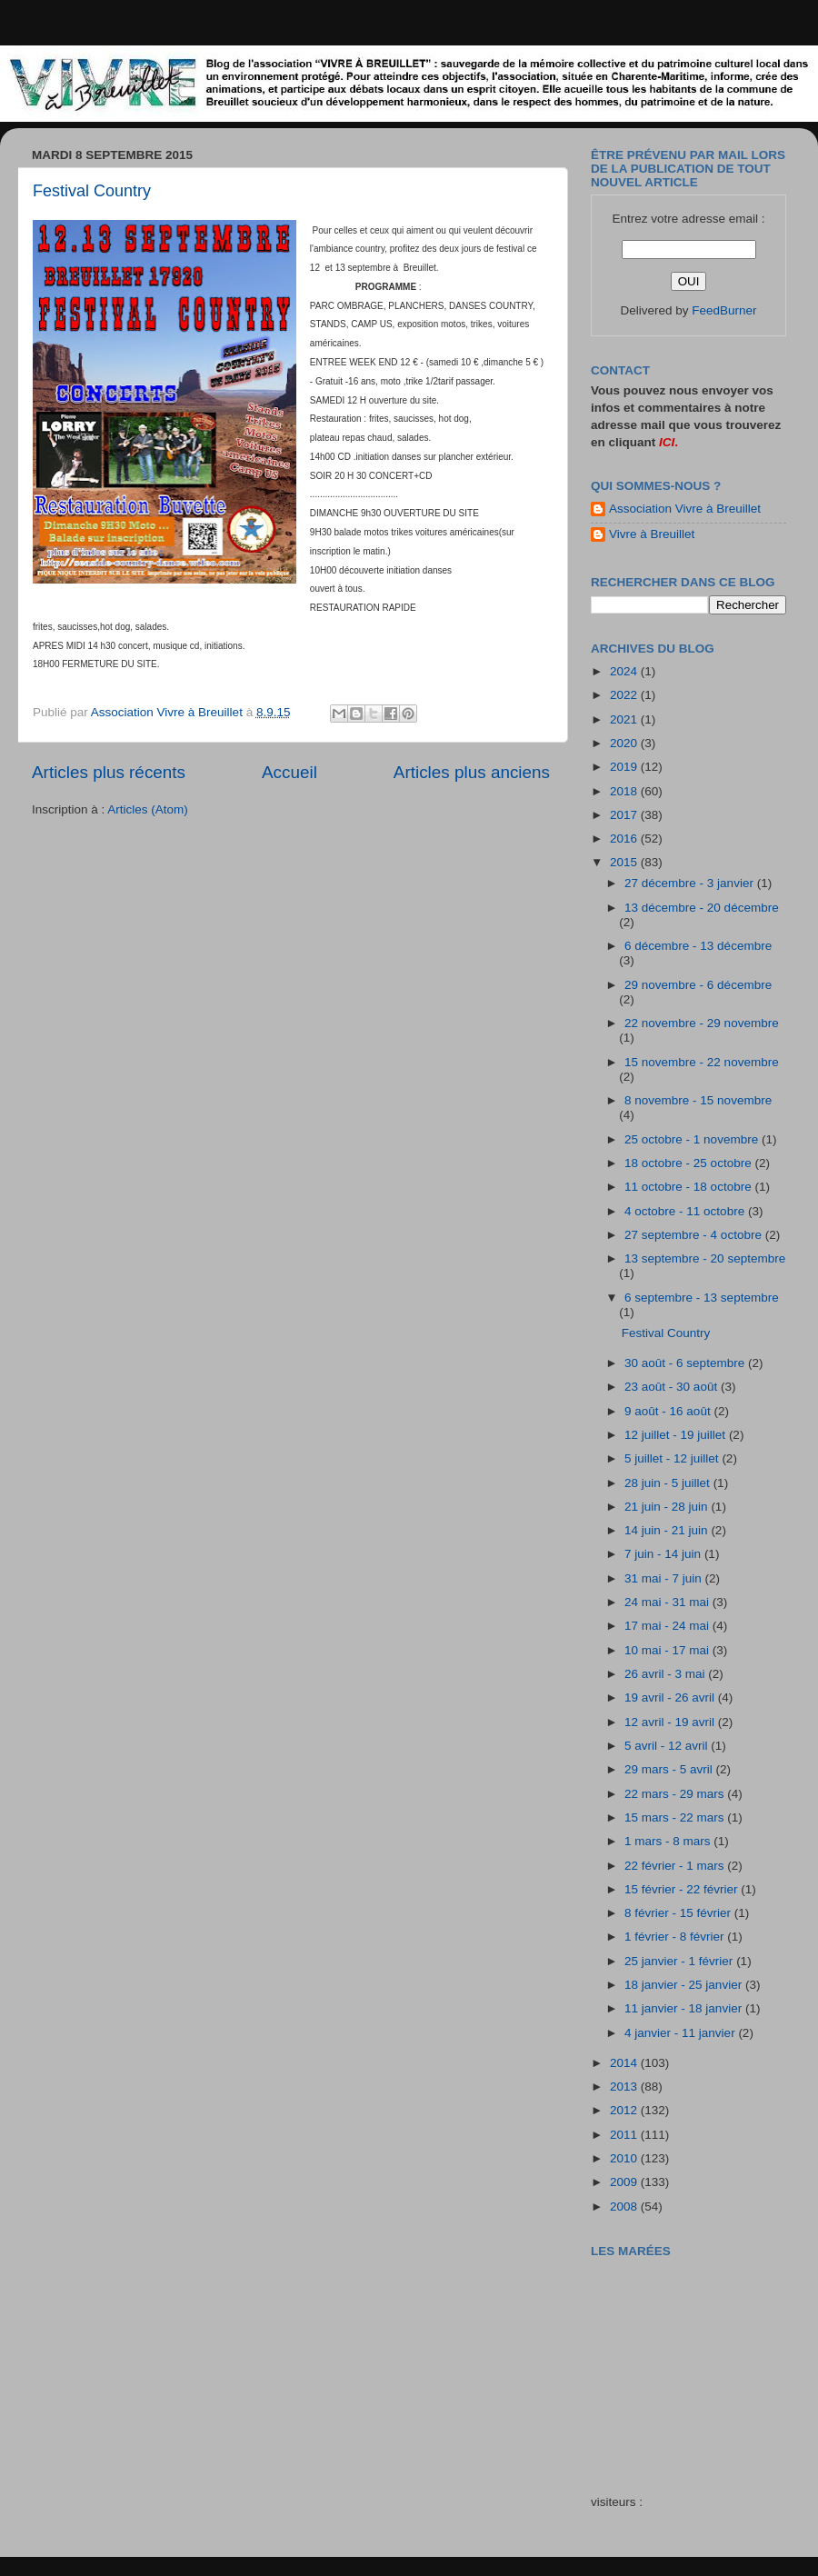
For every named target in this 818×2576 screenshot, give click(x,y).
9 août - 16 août (668, 1411)
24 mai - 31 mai (668, 1602)
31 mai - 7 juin (664, 1578)
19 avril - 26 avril (671, 1697)
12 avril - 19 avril (671, 1722)
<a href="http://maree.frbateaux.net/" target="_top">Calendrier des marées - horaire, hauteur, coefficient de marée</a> (693, 2362)
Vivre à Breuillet (651, 534)
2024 (625, 671)
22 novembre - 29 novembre (701, 1023)
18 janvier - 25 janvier (684, 1985)
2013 (625, 2086)
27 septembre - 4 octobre (694, 1235)
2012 (625, 2110)
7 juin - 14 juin (664, 1554)
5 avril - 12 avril (667, 1745)
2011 (625, 2135)
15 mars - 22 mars (675, 1817)
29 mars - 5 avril (670, 1769)
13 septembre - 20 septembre (704, 1258)
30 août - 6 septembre (686, 1363)
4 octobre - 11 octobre (686, 1211)
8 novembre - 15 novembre (698, 1100)
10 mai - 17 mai (668, 1650)
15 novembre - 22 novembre (701, 1062)
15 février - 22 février (682, 1889)
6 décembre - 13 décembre (698, 946)
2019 (625, 767)
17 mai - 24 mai (668, 1625)
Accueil (289, 772)
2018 (625, 791)
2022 (625, 695)
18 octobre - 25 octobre (689, 1163)
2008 (625, 2206)
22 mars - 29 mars (675, 1794)
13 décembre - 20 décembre (701, 907)
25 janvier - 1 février (680, 1961)
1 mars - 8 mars (668, 1841)
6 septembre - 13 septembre (701, 1297)
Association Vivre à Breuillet (685, 508)
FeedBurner (724, 310)
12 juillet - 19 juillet (676, 1435)
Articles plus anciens (472, 772)
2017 (625, 815)
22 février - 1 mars (675, 1865)
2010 (625, 2158)
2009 (625, 2182)
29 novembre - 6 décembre (698, 985)
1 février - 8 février (675, 1936)
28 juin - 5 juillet (668, 1483)
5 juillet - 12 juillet (673, 1458)
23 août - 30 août (672, 1386)
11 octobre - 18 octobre (689, 1186)
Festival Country (92, 191)
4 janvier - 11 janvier (681, 2033)
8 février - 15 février (679, 1913)
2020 (625, 743)
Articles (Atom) (147, 809)
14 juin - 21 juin (667, 1530)
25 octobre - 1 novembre (693, 1139)
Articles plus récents (108, 772)
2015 (625, 862)
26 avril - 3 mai (666, 1674)
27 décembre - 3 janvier (690, 883)
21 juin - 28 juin (667, 1506)
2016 (625, 838)
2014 (625, 2063)
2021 (625, 719)
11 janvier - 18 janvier (684, 2008)
